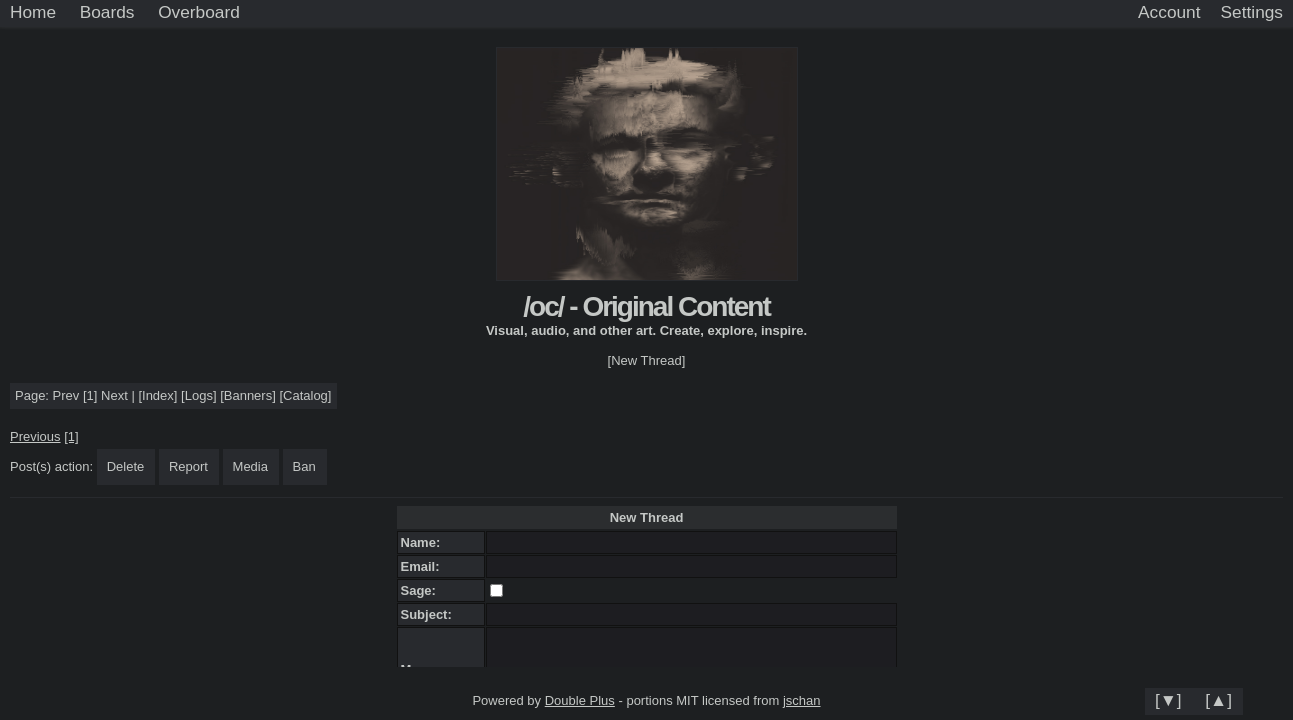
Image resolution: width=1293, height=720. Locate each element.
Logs (199, 395)
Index (158, 395)
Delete (126, 466)
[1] (90, 395)
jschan (802, 700)
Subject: (430, 614)
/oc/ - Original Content (646, 306)
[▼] (1168, 700)
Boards (107, 12)
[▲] (1218, 700)
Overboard (199, 12)
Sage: (422, 590)
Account (1169, 12)
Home (33, 12)
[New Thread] (647, 360)
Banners (248, 395)
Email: (424, 566)
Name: (424, 542)
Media (250, 466)
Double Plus (580, 700)
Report (188, 466)
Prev (66, 395)
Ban (304, 466)
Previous (35, 436)
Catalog (305, 395)
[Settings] (1252, 13)
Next (114, 395)
